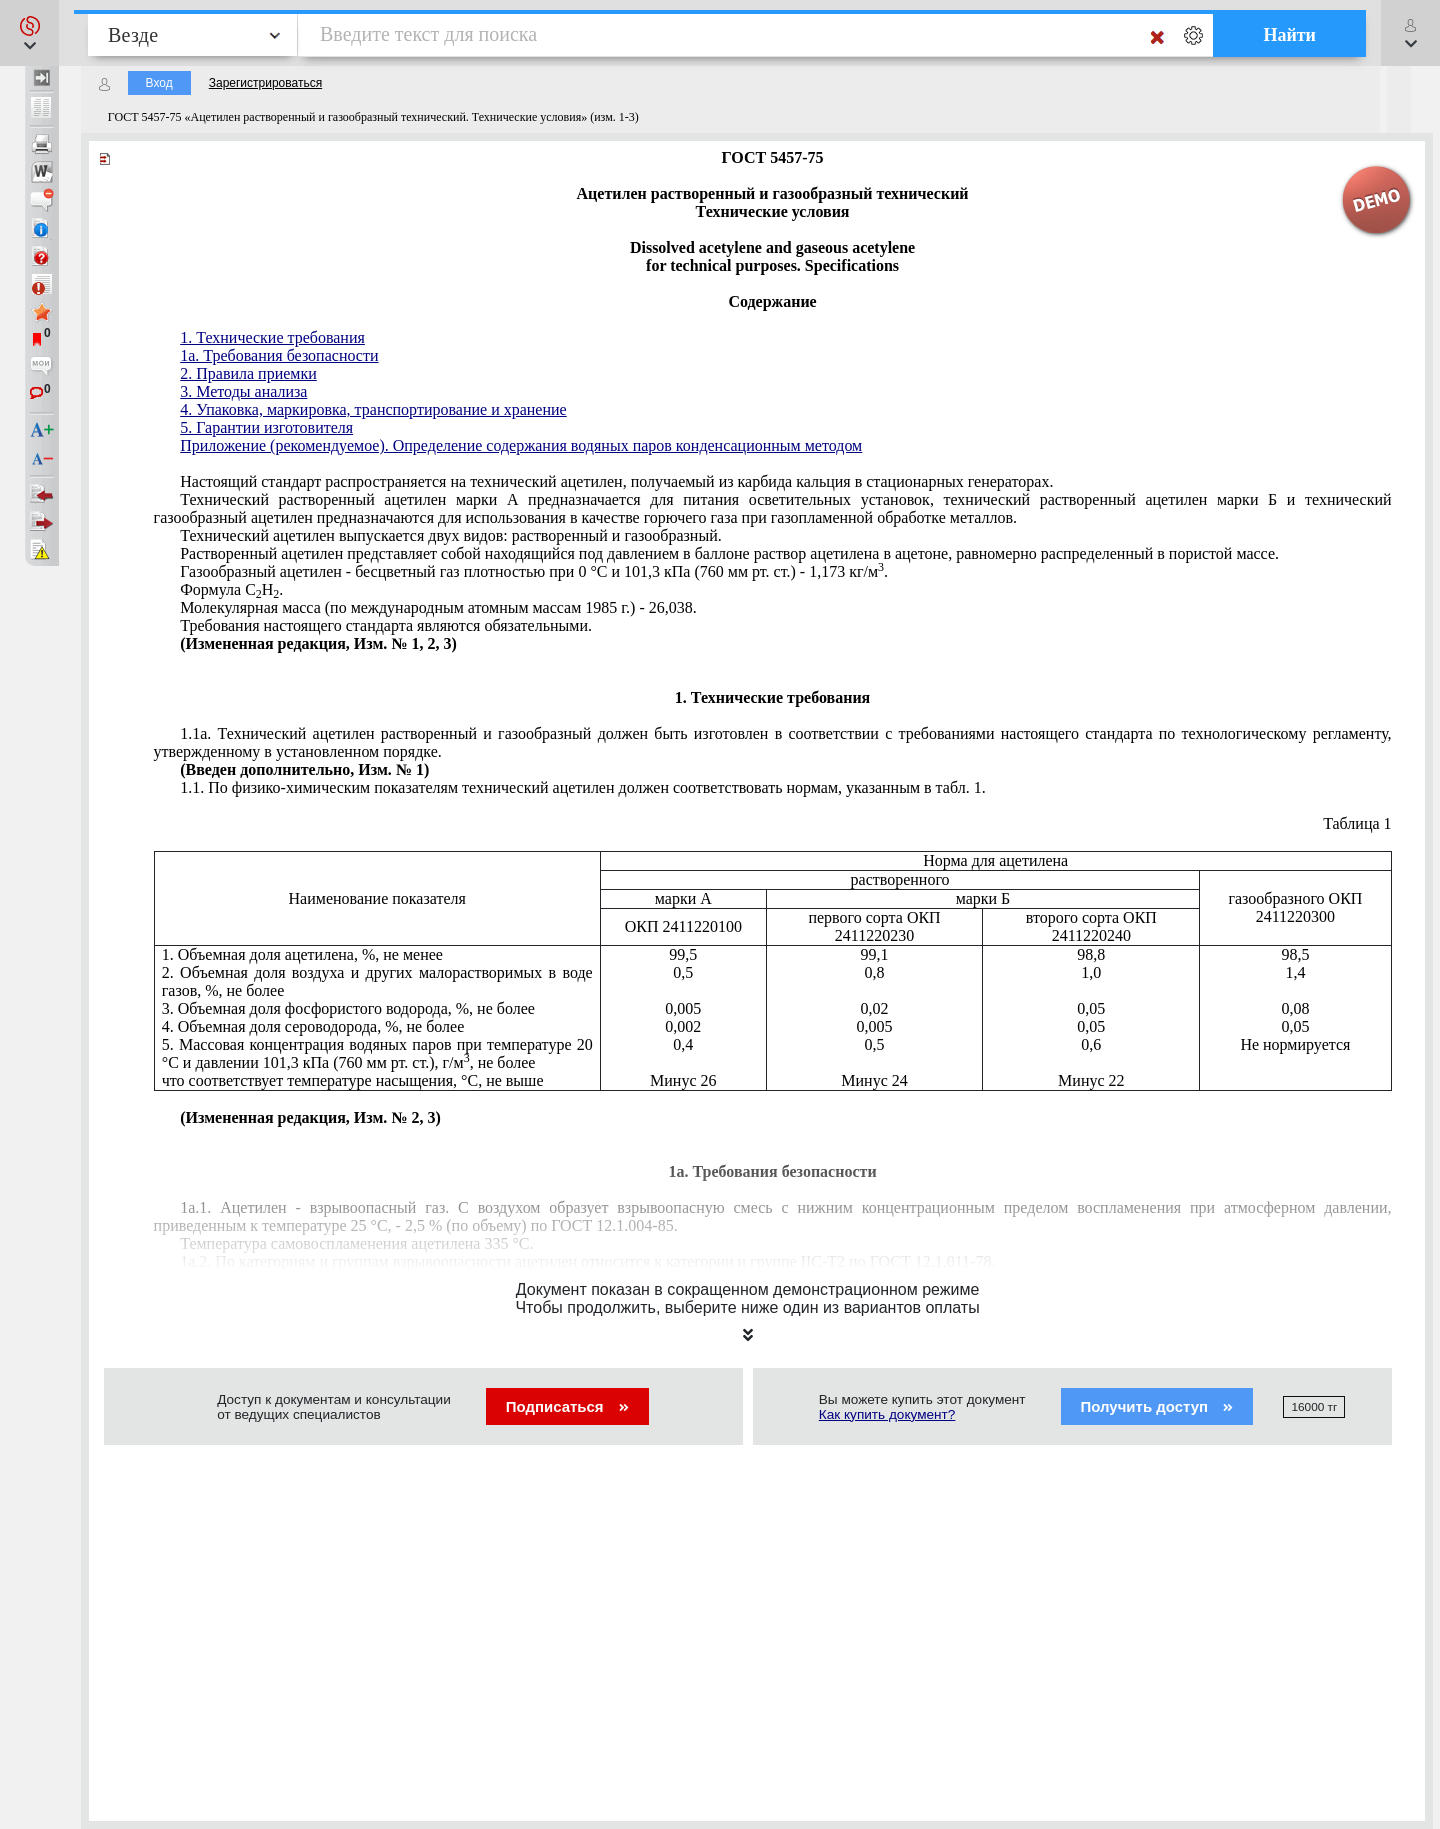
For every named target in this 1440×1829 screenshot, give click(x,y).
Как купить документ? (887, 1414)
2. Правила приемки (248, 373)
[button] (29, 33)
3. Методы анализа (243, 391)
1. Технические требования (272, 337)
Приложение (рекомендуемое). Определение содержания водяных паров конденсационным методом (521, 445)
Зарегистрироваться (265, 83)
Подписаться (567, 1406)
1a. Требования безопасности (279, 355)
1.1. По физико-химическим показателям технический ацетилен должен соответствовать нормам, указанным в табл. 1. (582, 787)
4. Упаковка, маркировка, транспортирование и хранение (373, 409)
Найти (1289, 35)
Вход (159, 83)
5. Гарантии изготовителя (266, 427)
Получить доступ (1157, 1406)
